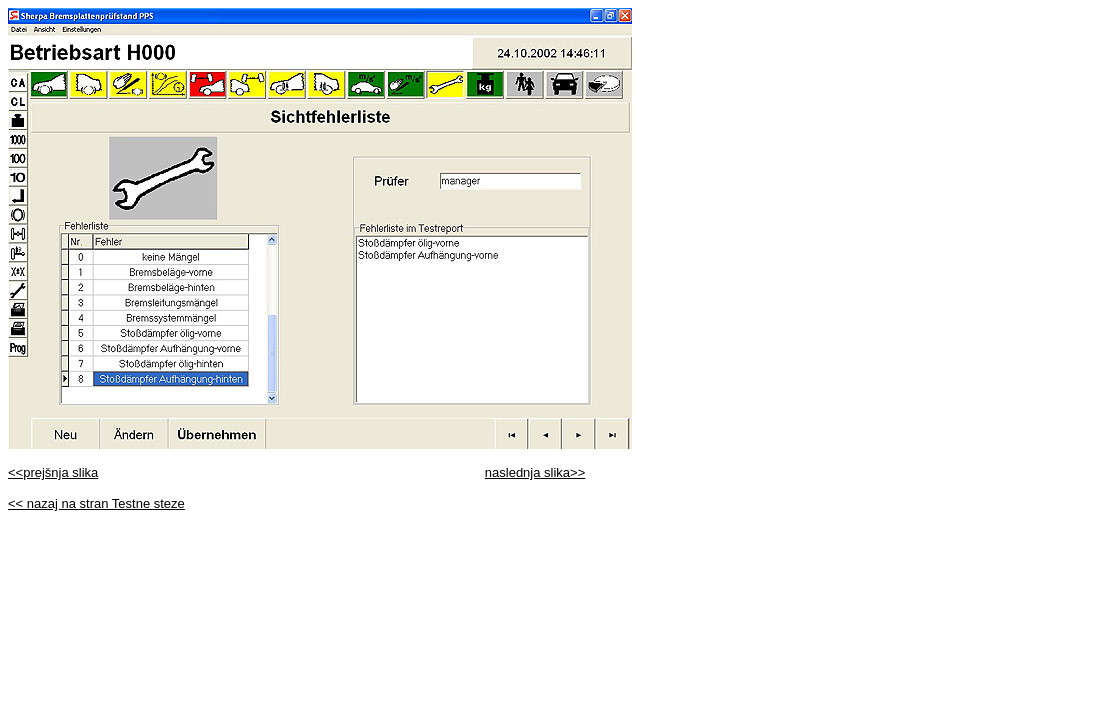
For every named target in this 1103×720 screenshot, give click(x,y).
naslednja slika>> (535, 472)
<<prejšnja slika (53, 472)
